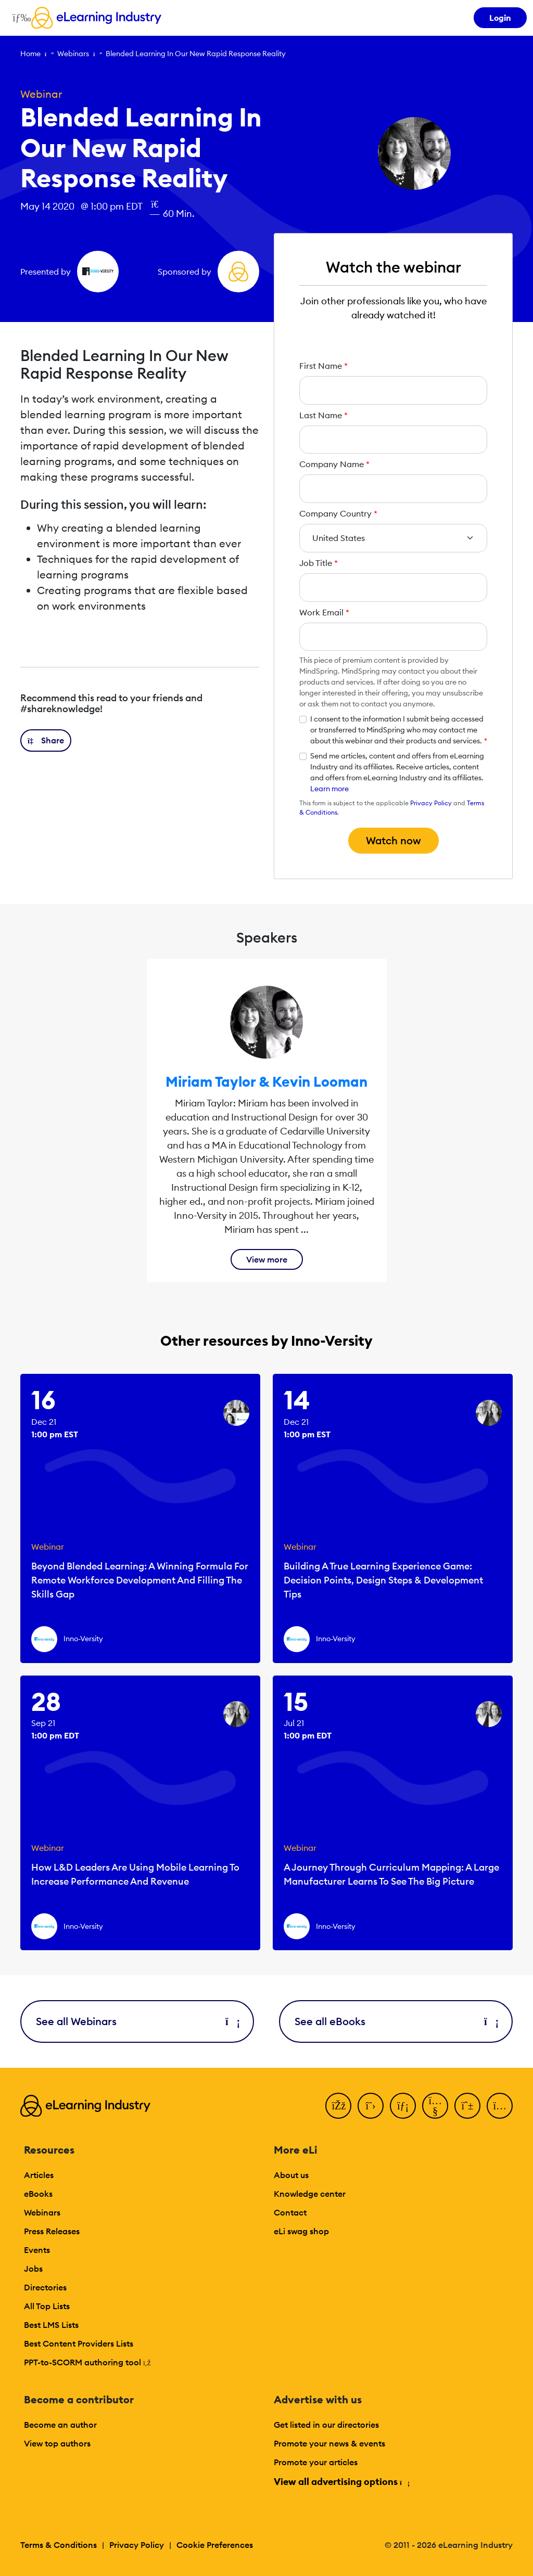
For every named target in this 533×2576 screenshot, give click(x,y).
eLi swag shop (301, 2231)
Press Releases (52, 2231)
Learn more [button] (329, 788)
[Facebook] (338, 2106)
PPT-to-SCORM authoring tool (87, 2362)
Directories (45, 2287)
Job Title (318, 563)
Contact (290, 2212)
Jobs (33, 2268)
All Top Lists (47, 2306)
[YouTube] (435, 2106)
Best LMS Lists (51, 2325)
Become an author (60, 2424)
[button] (45, 740)
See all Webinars (137, 2021)
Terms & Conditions (58, 2545)
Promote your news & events (329, 2443)
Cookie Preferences (214, 2545)
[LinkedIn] (403, 2106)
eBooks (38, 2193)
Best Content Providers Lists (78, 2343)
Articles (39, 2175)
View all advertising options (341, 2482)
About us (291, 2175)
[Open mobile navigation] (19, 17)
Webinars (73, 53)
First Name (323, 365)
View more (266, 1259)
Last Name (323, 415)
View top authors (57, 2443)
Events (37, 2250)
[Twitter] (371, 2106)
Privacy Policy (431, 803)
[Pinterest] (467, 2106)
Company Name (334, 464)
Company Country (338, 513)
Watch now (393, 840)
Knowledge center (310, 2193)
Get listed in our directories (326, 2424)
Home (30, 53)
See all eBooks (396, 2021)
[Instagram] (500, 2106)
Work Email (324, 612)
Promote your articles (316, 2462)
